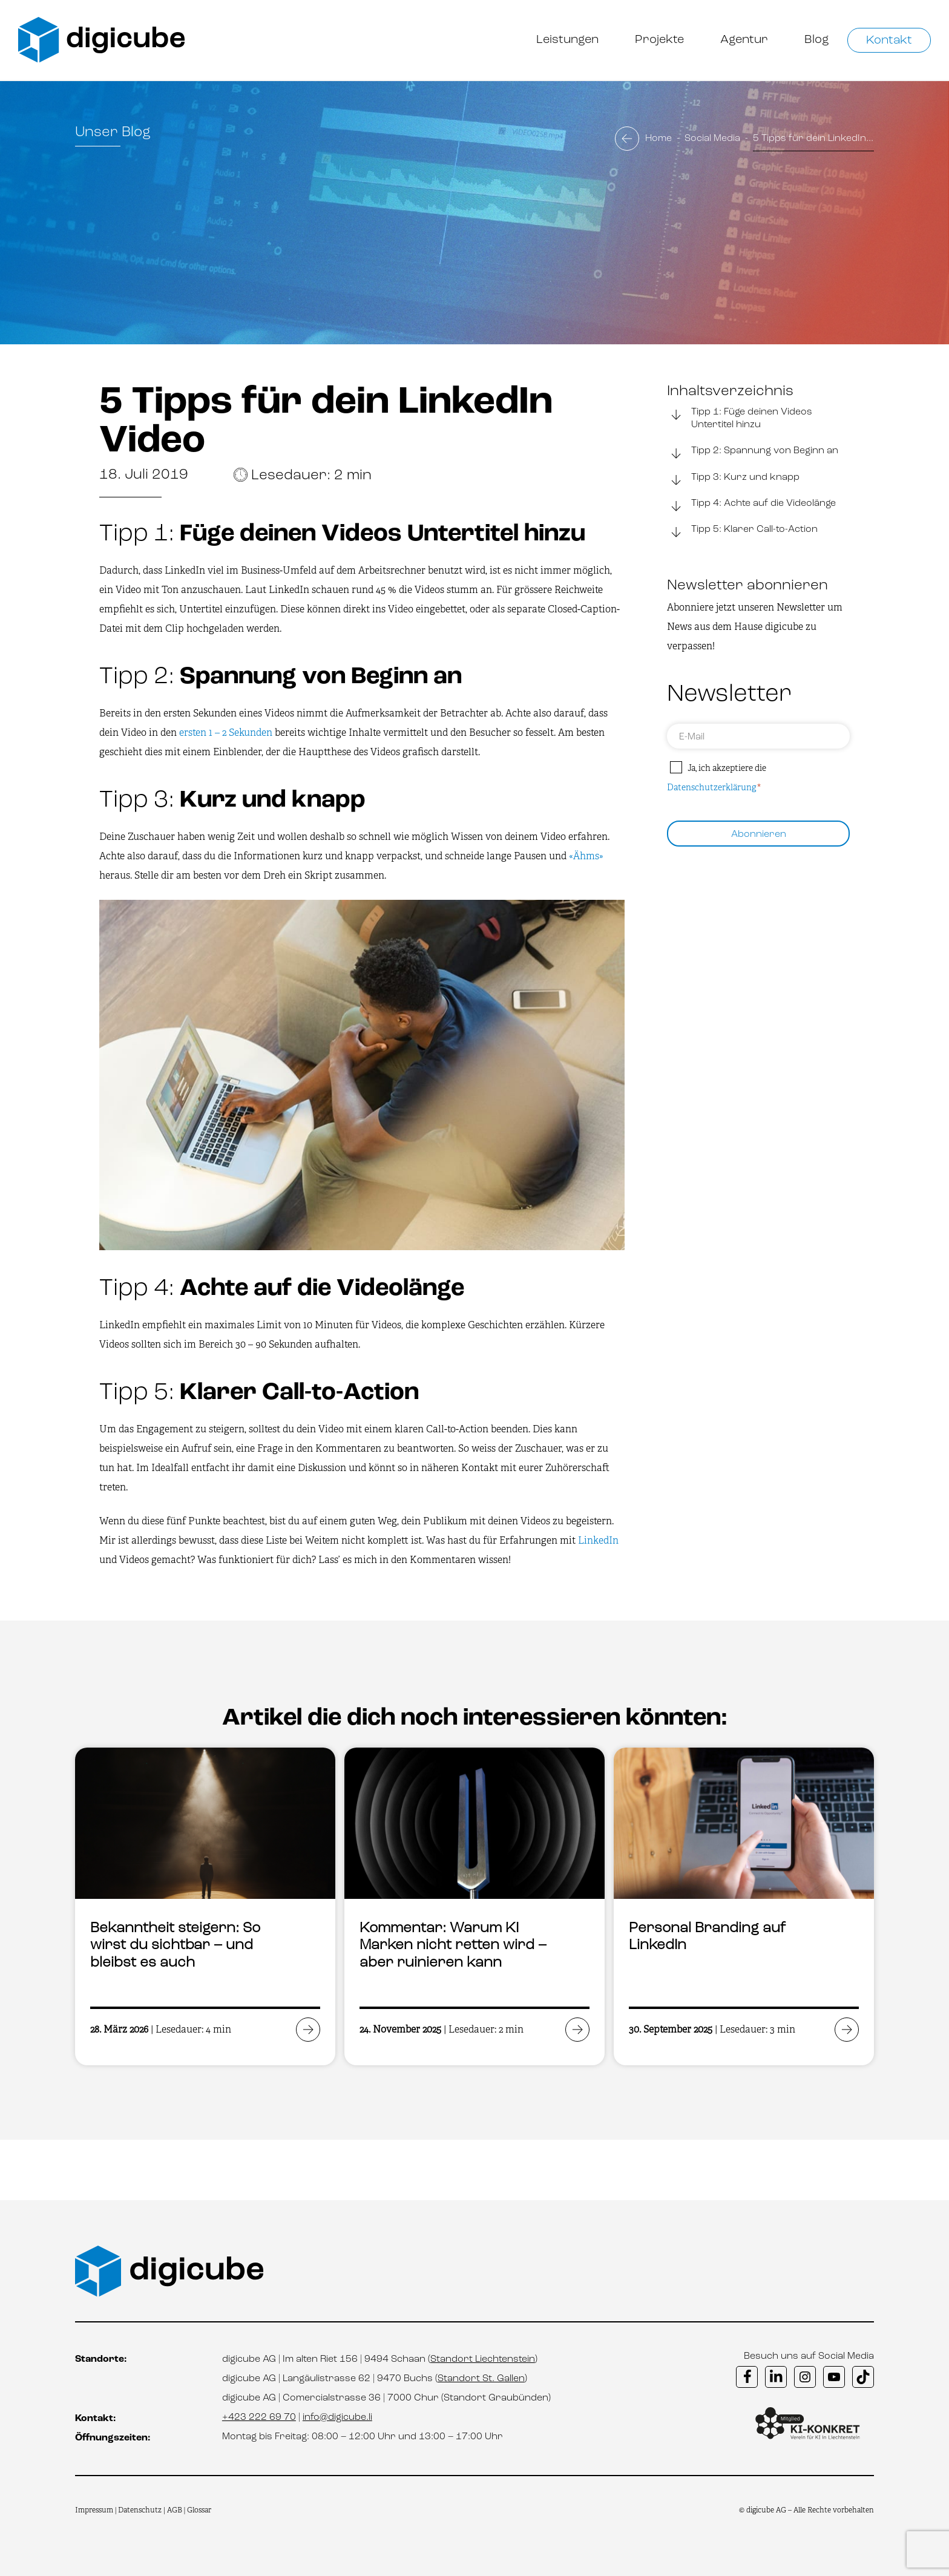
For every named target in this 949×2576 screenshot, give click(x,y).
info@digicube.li (337, 2417)
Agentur (744, 40)
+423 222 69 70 (259, 2417)
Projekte (659, 40)
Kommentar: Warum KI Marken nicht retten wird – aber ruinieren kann (453, 1946)
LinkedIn (598, 1540)
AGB (174, 2510)
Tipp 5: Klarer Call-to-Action (742, 531)
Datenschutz (140, 2510)
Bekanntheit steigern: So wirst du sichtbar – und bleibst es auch (175, 1946)
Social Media (712, 138)
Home (658, 138)
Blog (816, 40)
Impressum (94, 2510)
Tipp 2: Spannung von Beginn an (752, 452)
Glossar (199, 2510)
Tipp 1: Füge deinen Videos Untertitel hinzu (739, 418)
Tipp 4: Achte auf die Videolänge (751, 505)
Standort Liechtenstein (482, 2359)
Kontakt (889, 40)
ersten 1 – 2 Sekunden (225, 732)
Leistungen (567, 40)
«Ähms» (586, 856)
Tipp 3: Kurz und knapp (733, 479)
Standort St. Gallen (481, 2379)
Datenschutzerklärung (711, 787)
